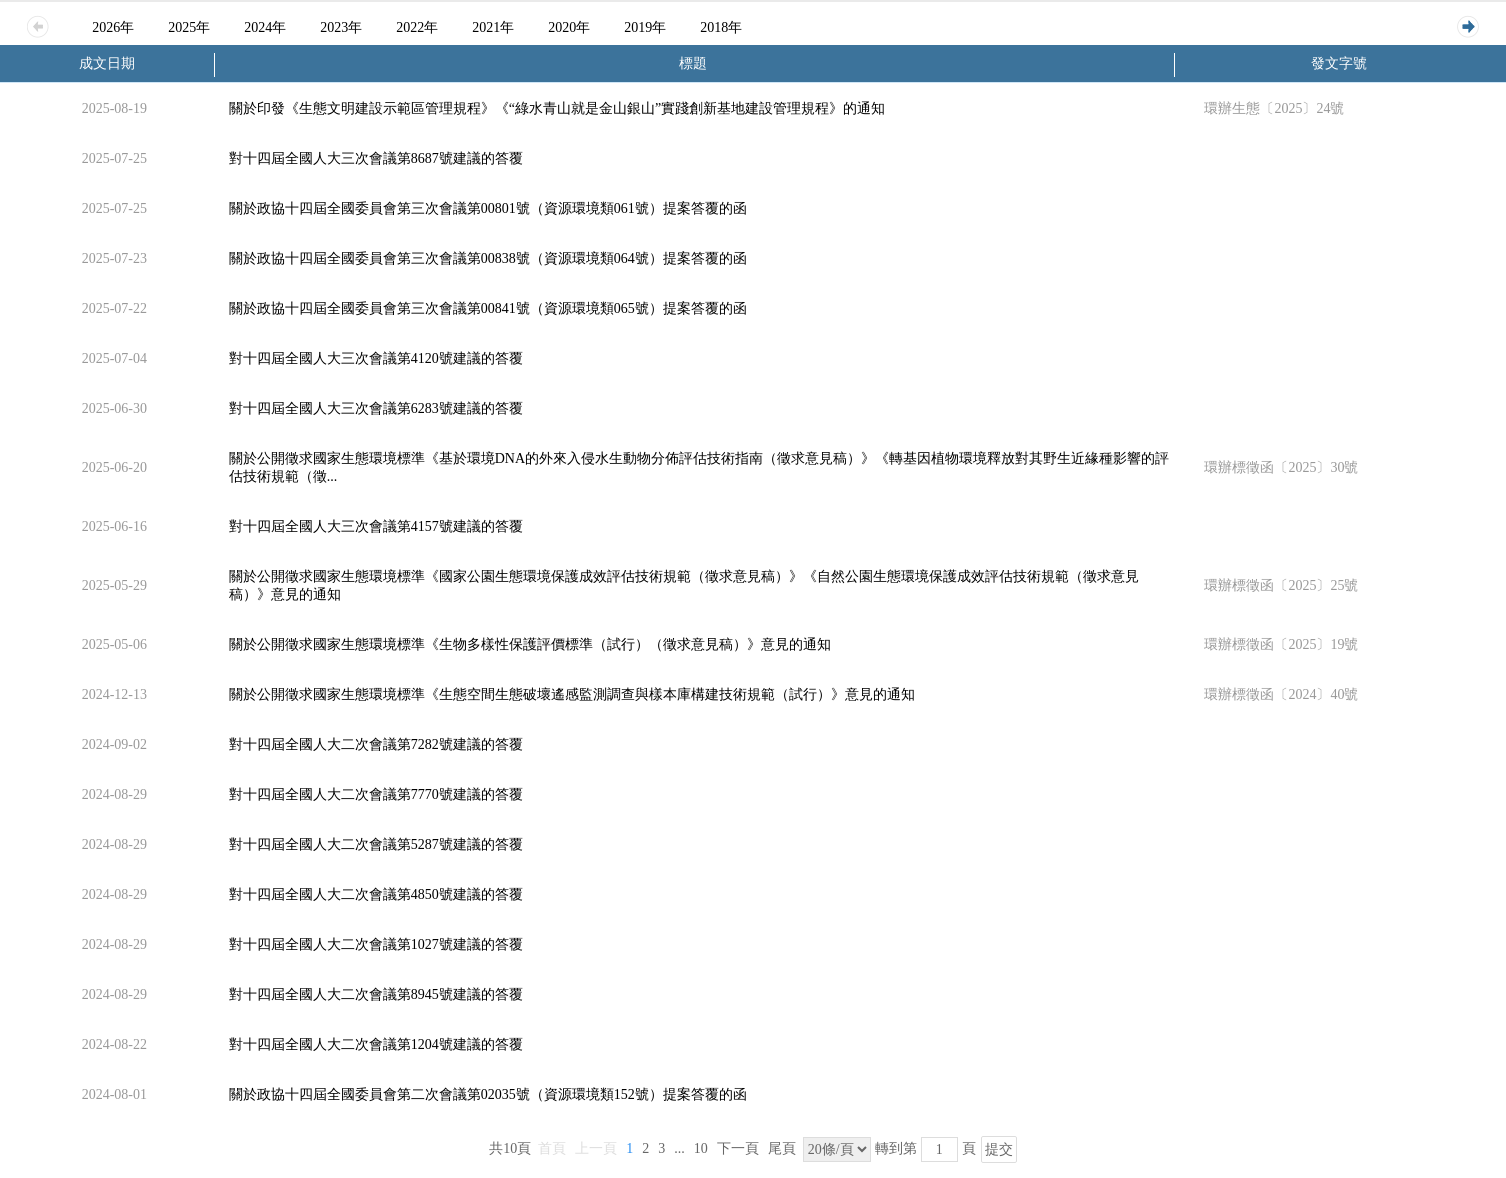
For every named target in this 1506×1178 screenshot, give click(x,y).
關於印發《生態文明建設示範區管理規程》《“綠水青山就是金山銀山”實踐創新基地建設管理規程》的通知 (557, 108)
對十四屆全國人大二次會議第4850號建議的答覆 (376, 894)
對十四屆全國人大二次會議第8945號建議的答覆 (376, 994)
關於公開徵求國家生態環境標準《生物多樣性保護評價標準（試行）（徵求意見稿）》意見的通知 (530, 644)
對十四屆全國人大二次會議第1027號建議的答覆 (376, 944)
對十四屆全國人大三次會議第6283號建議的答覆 (376, 408)
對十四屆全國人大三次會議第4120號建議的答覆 (376, 358)
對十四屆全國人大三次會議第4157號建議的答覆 (376, 526)
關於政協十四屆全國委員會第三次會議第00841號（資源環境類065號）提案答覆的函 (488, 308)
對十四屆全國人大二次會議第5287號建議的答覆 (376, 844)
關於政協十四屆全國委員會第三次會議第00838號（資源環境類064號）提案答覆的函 (488, 258)
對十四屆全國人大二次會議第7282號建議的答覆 (376, 744)
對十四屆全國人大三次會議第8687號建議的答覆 (376, 158)
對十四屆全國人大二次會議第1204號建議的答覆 (376, 1044)
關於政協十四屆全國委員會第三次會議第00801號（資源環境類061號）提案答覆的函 (488, 208)
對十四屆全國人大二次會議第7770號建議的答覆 (376, 794)
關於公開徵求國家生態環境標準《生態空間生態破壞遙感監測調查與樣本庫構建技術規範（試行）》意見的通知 (572, 694)
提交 (999, 1149)
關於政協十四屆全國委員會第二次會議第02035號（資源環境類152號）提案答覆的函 (488, 1094)
